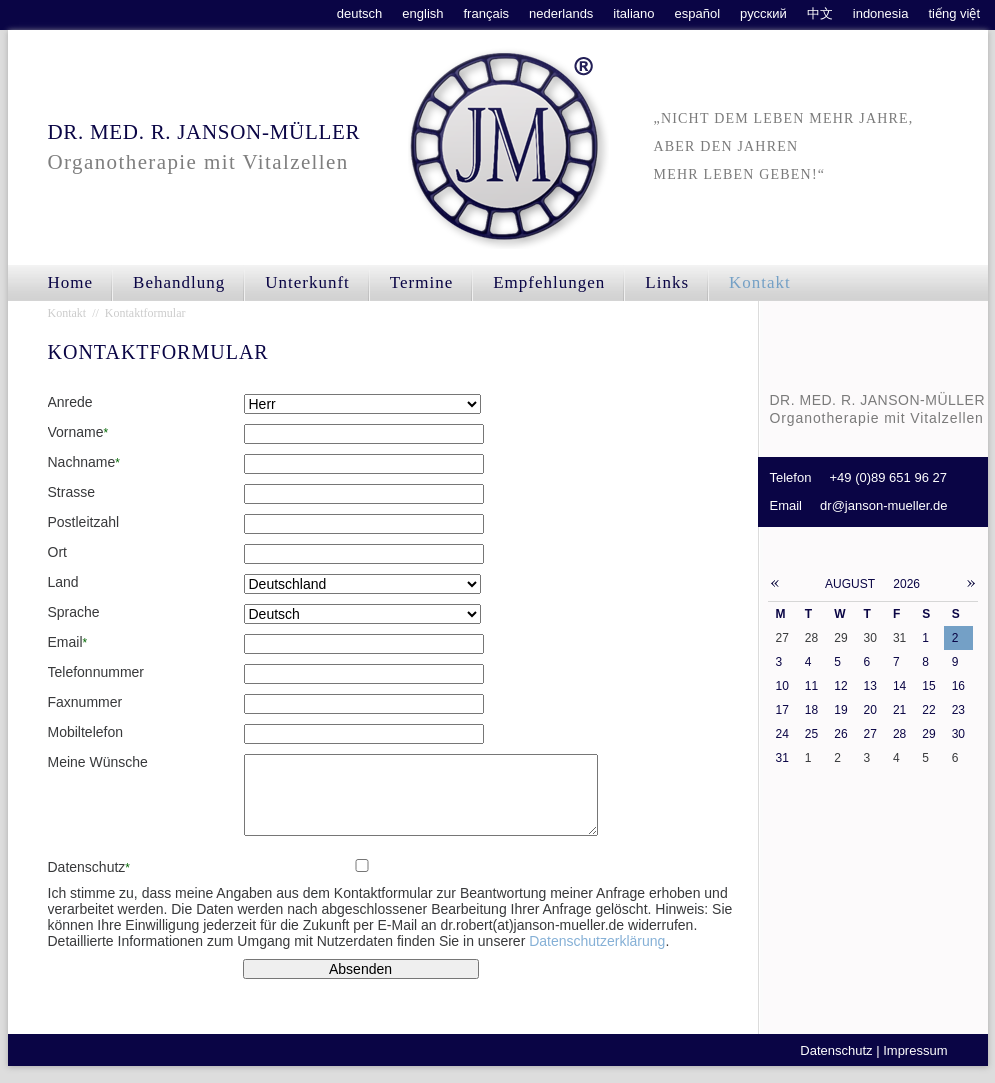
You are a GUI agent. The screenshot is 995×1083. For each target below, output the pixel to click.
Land (63, 582)
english (422, 13)
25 (811, 734)
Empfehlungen (549, 282)
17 (782, 710)
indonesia (881, 13)
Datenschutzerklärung (597, 956)
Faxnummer (85, 702)
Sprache (74, 612)
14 (899, 686)
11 (811, 686)
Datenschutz (89, 882)
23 (958, 710)
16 (958, 686)
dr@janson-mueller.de (883, 505)
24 (782, 734)
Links (667, 282)
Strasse (71, 492)
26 (840, 734)
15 (928, 686)
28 (899, 734)
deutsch (360, 13)
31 (782, 758)
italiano (633, 13)
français (487, 13)
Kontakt (760, 282)
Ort (57, 552)
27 (870, 734)
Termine (421, 282)
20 (870, 710)
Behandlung (179, 282)
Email (68, 642)
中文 (820, 13)
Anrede (70, 402)
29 (928, 734)
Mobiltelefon (86, 732)
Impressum (915, 1065)
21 (899, 710)
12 (840, 686)
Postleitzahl (84, 522)
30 (958, 734)
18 (811, 710)
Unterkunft (307, 282)
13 (870, 686)
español (698, 13)
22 (928, 710)
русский (763, 13)
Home (71, 282)
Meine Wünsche (98, 762)
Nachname (84, 462)
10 (782, 686)
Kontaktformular (145, 313)
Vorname (78, 432)
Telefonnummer (96, 672)
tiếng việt (954, 13)
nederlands (561, 13)
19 (840, 710)
